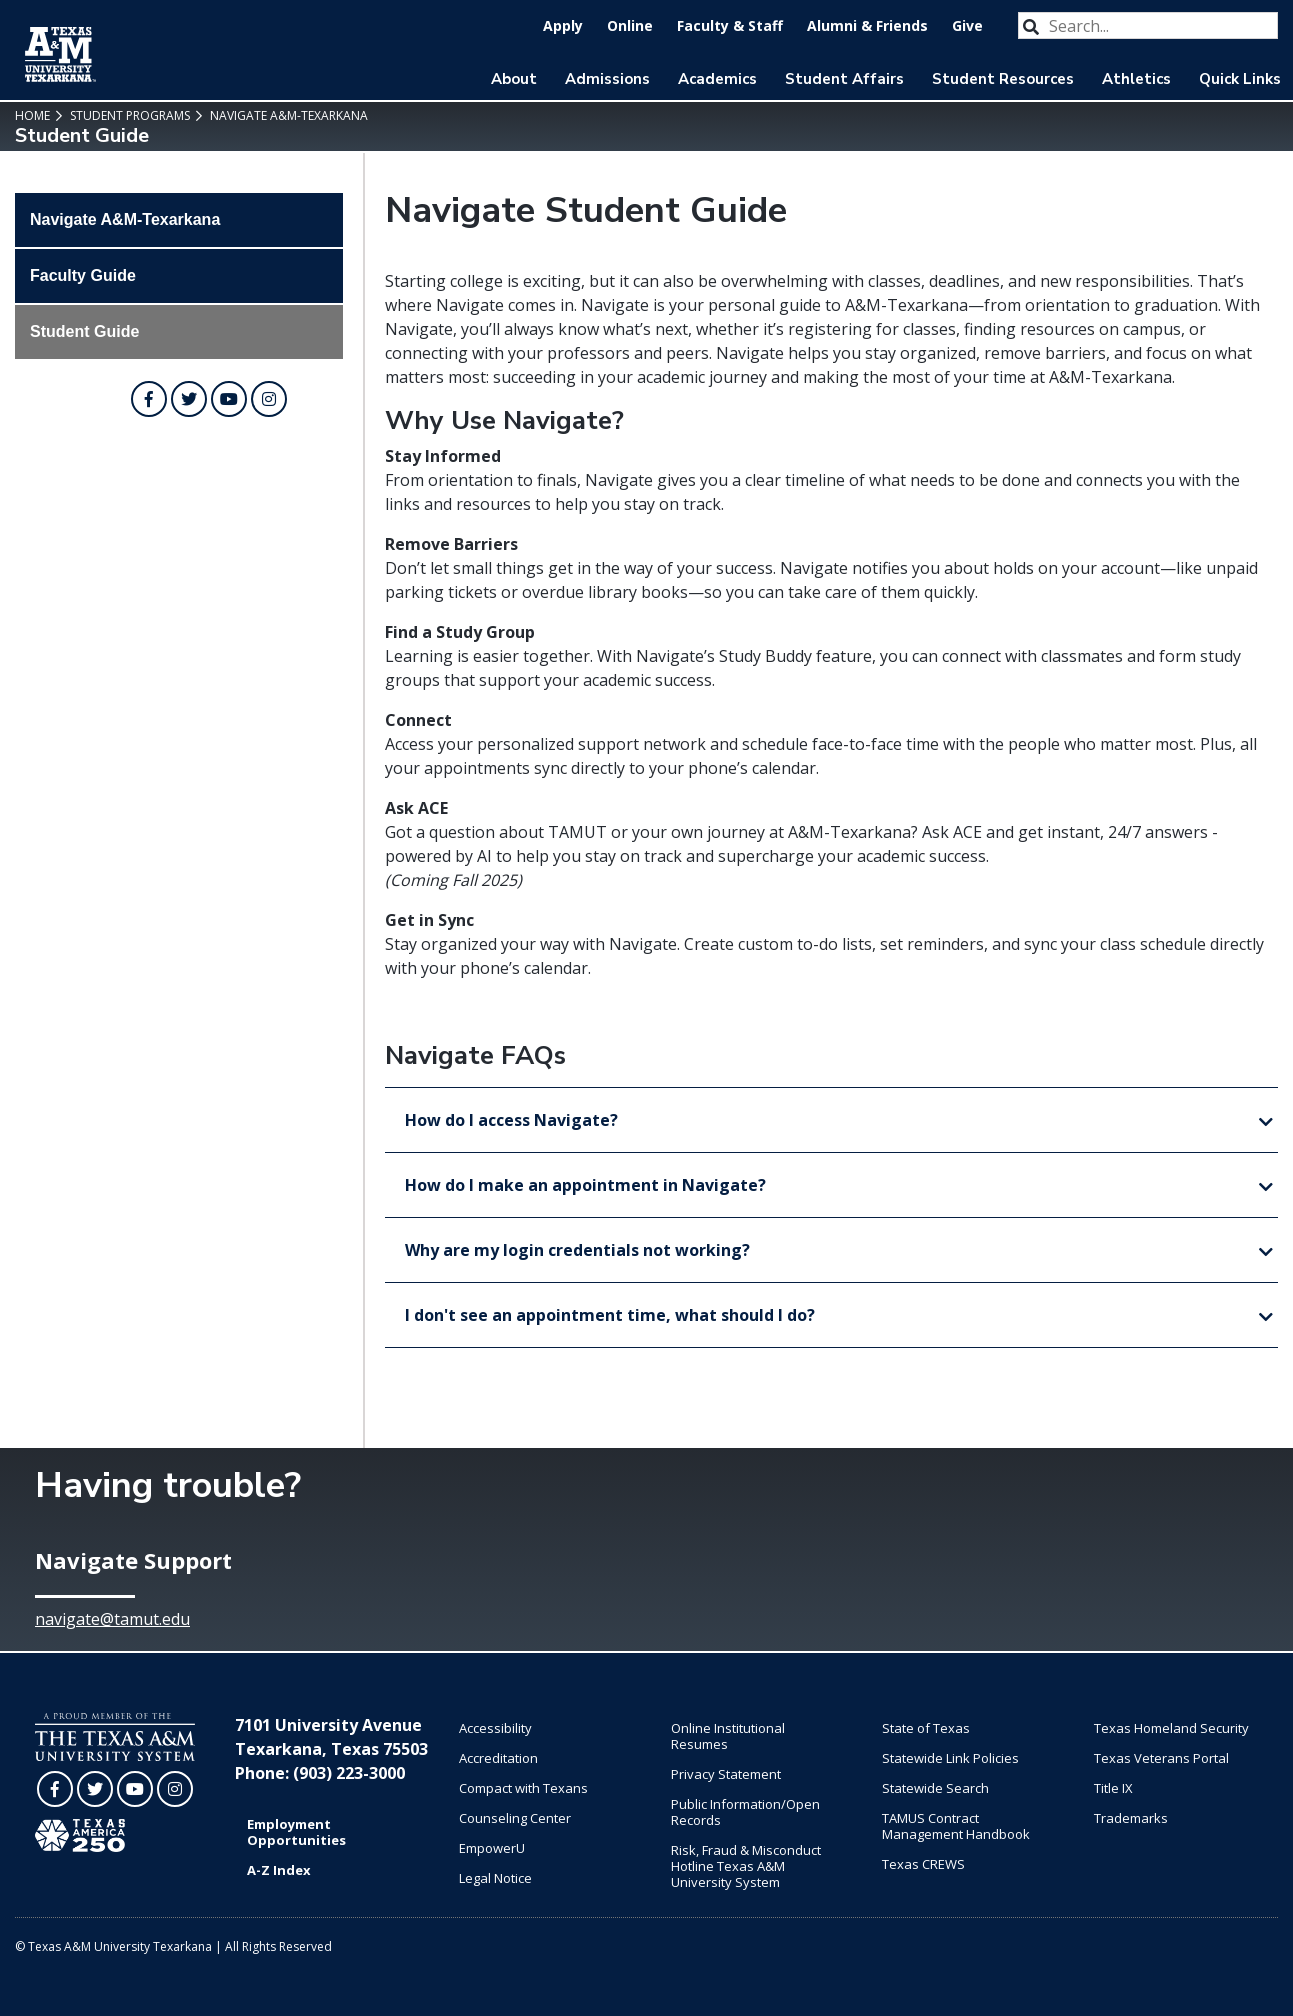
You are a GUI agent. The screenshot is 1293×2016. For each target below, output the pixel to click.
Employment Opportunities (296, 1832)
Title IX (1113, 1788)
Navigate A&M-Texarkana (287, 115)
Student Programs (128, 115)
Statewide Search (935, 1788)
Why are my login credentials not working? (577, 1250)
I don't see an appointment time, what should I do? (610, 1315)
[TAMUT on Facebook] (149, 399)
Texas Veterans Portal (1161, 1758)
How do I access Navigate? (511, 1120)
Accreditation (498, 1758)
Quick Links (1240, 79)
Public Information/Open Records (745, 1812)
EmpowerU (492, 1848)
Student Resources (1003, 79)
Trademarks (1131, 1818)
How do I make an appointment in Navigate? (585, 1185)
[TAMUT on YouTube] (229, 399)
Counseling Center (515, 1818)
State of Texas (926, 1728)
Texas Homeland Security (1171, 1728)
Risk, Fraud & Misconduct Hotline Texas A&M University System (746, 1866)
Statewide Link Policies (950, 1758)
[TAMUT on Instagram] (269, 399)
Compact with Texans (523, 1788)
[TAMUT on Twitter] (189, 399)
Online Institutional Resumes (728, 1736)
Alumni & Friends (867, 25)
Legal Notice (495, 1878)
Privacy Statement (726, 1774)
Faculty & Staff (730, 25)
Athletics (1136, 79)
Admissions (607, 79)
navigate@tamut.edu (112, 1619)
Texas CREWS (923, 1864)
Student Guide (84, 331)
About (514, 79)
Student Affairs (844, 79)
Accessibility (495, 1728)
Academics (717, 79)
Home (32, 115)
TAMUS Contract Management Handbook (956, 1826)
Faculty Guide (83, 275)
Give (967, 25)
